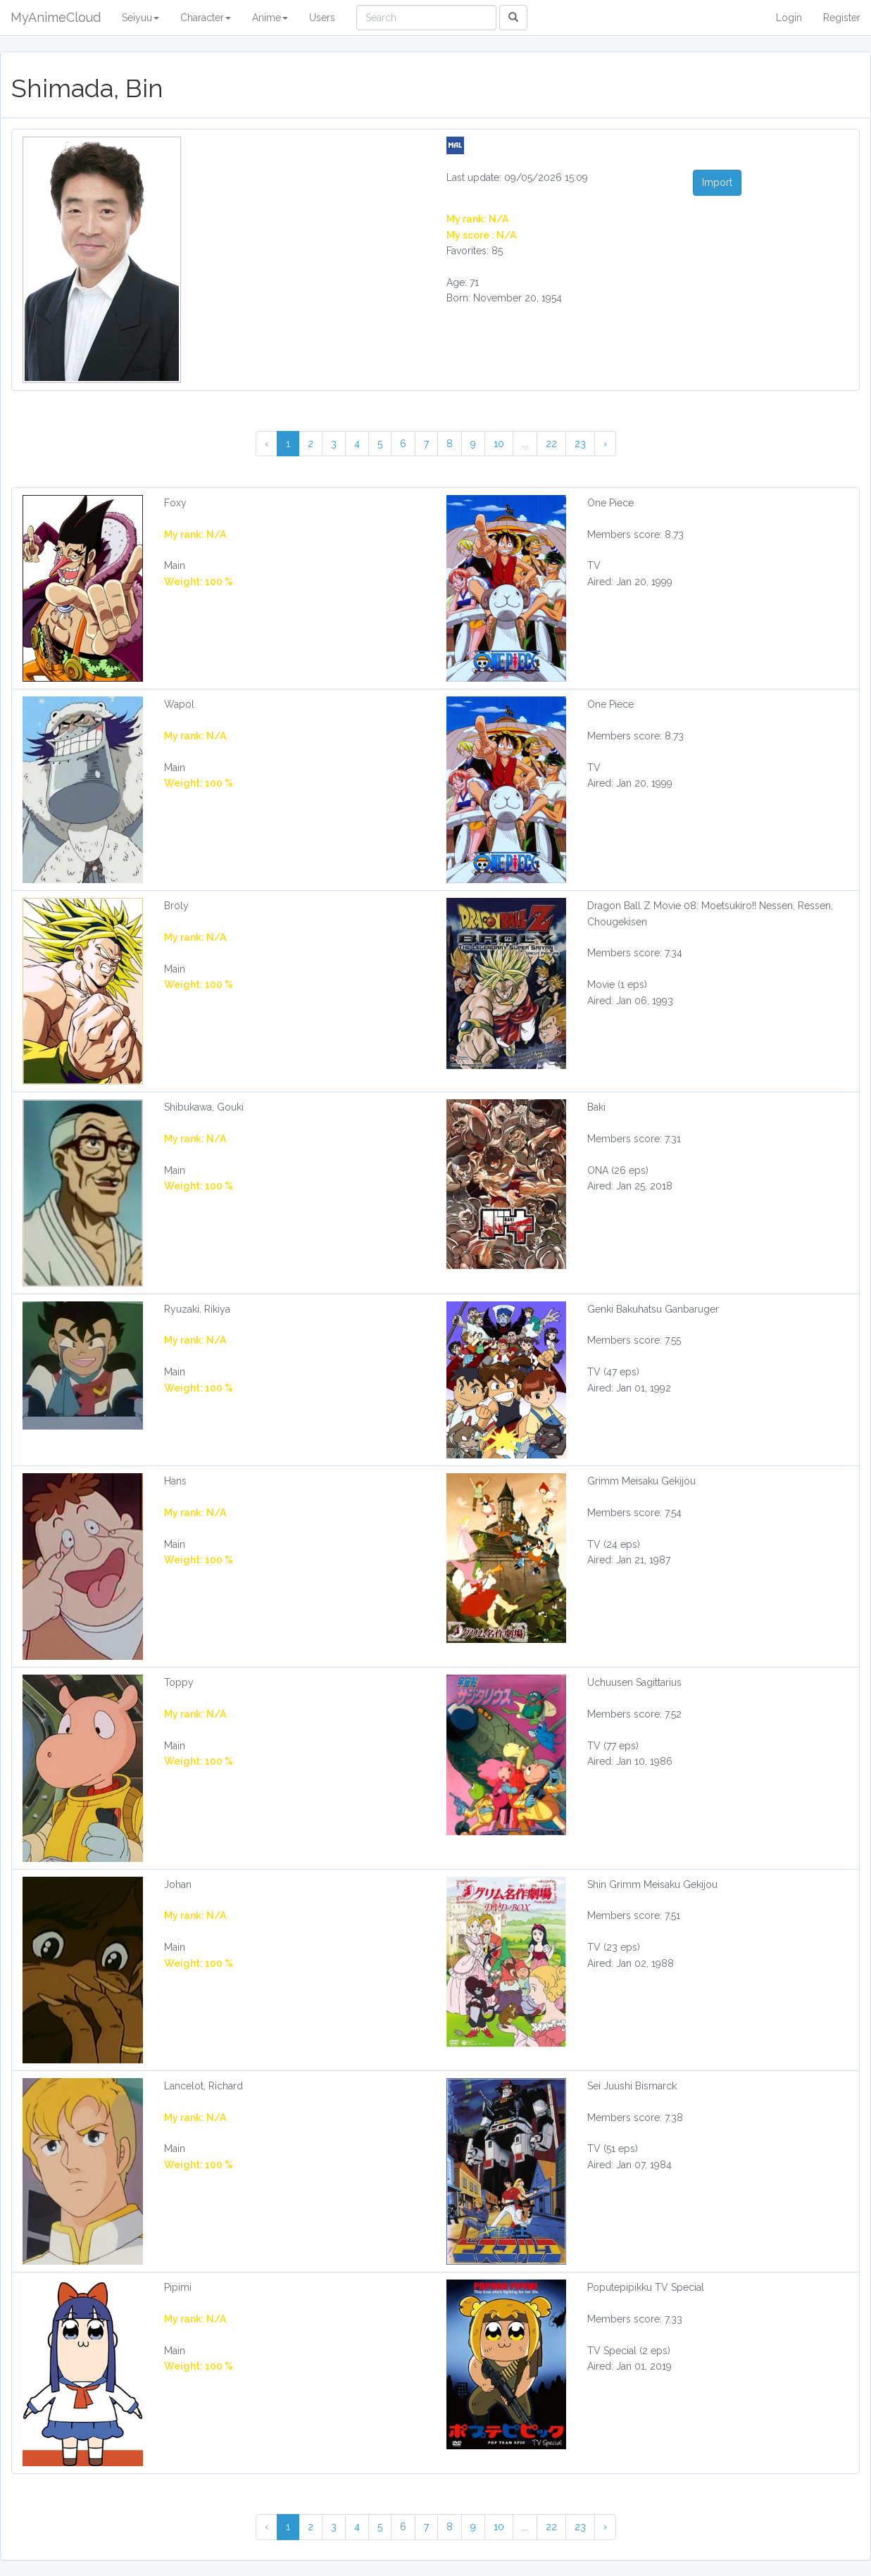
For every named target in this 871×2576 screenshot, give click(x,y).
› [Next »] (605, 443)
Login (789, 17)
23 (580, 443)
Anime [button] (270, 17)
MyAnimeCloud (56, 17)
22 (551, 443)
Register (841, 17)
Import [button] (717, 182)
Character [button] (205, 17)
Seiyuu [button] (140, 17)
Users (322, 17)
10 (499, 443)
